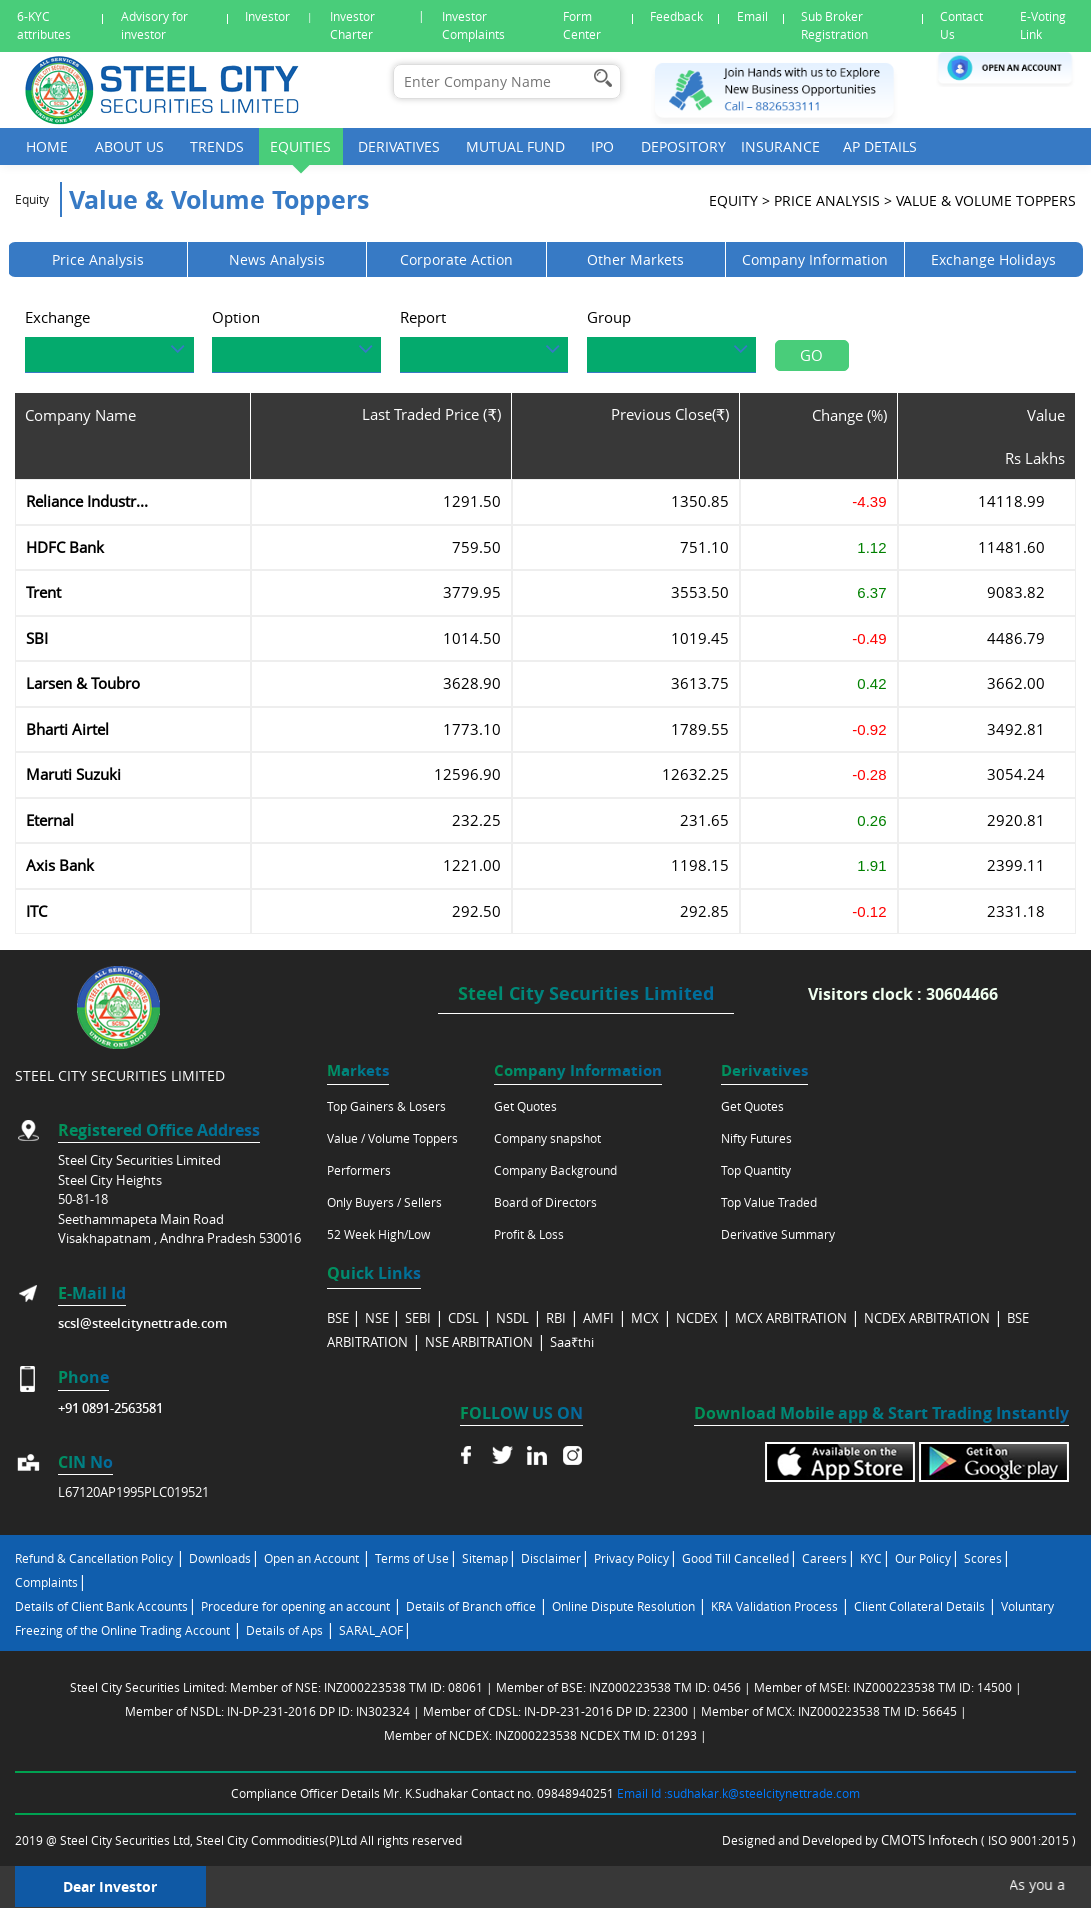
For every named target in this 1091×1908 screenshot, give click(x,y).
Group (609, 322)
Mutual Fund (515, 146)
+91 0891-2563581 (110, 1408)
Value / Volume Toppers (392, 1138)
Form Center (582, 25)
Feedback (676, 16)
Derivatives (399, 146)
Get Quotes (525, 1106)
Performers (359, 1170)
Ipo (602, 146)
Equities (300, 146)
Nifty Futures (756, 1138)
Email (752, 16)
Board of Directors (545, 1202)
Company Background (555, 1170)
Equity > (739, 205)
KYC (871, 1558)
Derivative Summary (778, 1234)
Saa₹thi (572, 1342)
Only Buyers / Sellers (384, 1202)
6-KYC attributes (44, 25)
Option (236, 322)
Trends (217, 146)
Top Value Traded (769, 1202)
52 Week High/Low (378, 1234)
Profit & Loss (529, 1234)
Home (47, 146)
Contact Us (961, 25)
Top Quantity (756, 1170)
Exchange (57, 322)
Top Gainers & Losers (386, 1106)
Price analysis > (833, 205)
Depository (683, 146)
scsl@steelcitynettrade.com (142, 1323)
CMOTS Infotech (931, 1840)
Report (423, 322)
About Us (129, 146)
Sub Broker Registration (834, 25)
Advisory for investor (154, 25)
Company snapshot (547, 1138)
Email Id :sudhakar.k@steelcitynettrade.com (738, 1793)
